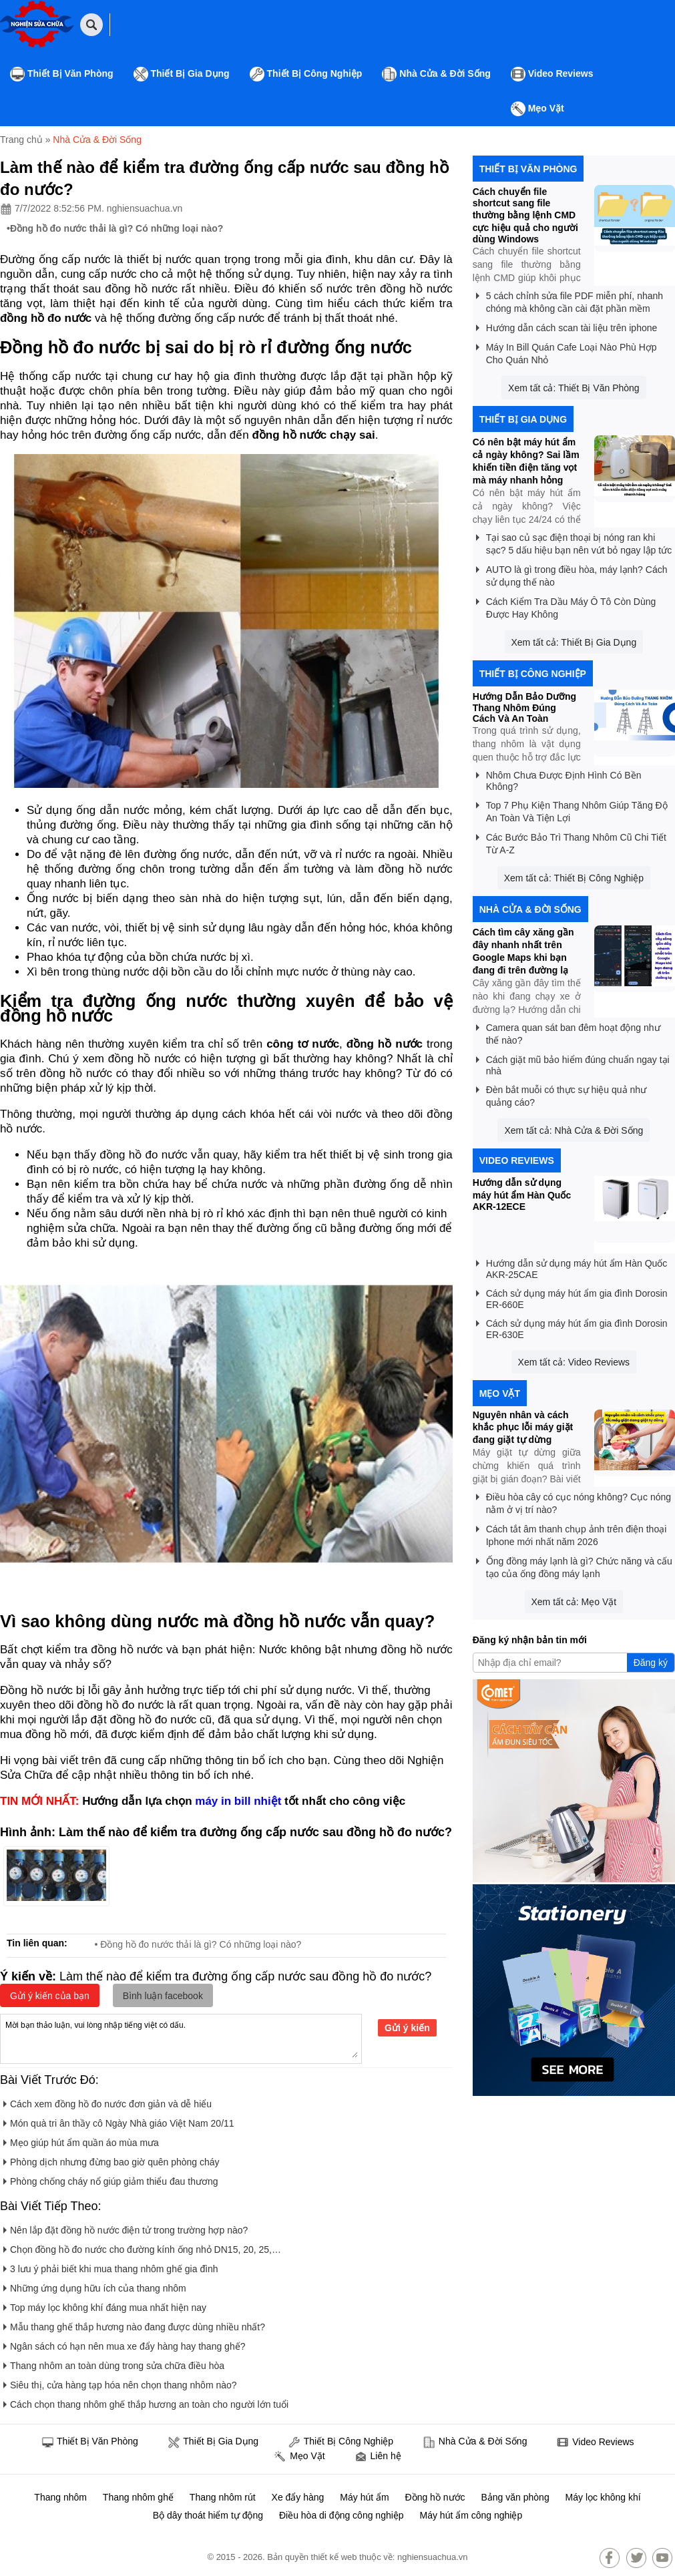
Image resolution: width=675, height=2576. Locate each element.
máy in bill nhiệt (238, 1801)
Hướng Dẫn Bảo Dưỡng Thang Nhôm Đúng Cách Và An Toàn (524, 707)
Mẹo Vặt (537, 108)
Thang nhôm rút (223, 2497)
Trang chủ (21, 139)
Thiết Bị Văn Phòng (62, 74)
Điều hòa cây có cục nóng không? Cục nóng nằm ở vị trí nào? (573, 1501)
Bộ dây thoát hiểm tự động (208, 2515)
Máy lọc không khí (603, 2497)
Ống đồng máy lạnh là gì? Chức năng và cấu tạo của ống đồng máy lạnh (574, 1565)
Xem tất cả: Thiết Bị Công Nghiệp (574, 878)
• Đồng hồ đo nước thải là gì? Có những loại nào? (198, 1944)
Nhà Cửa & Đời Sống (436, 74)
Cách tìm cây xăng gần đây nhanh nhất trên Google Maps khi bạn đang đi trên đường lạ (523, 951)
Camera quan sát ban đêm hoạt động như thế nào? (568, 1032)
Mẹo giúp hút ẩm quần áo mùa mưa (81, 2140)
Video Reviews (552, 74)
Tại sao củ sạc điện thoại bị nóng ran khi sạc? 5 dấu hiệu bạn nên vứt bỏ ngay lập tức (574, 541)
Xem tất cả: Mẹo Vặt (574, 1601)
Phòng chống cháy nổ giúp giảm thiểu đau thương (110, 2179)
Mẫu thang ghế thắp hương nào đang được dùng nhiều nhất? (134, 2324)
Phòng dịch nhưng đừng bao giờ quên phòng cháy (111, 2159)
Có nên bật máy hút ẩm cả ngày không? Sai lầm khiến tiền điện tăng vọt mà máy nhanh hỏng (526, 461)
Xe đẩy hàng (298, 2497)
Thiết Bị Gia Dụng (182, 74)
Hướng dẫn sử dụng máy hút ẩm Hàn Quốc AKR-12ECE (522, 1194)
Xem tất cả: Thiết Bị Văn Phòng (574, 388)
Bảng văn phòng (515, 2497)
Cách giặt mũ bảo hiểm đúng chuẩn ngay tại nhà (573, 1063)
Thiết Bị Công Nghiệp (306, 74)
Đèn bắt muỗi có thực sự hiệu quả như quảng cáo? (561, 1094)
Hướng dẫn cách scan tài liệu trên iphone (567, 325)
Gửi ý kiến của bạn (49, 1995)
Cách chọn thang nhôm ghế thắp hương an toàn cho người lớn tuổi (145, 2402)
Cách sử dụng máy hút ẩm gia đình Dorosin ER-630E (572, 1326)
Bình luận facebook (163, 1995)
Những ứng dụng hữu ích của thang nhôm (94, 2286)
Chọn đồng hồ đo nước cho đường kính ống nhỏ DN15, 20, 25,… (142, 2247)
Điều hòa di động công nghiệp (341, 2515)
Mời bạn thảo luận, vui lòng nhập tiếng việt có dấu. (181, 2038)
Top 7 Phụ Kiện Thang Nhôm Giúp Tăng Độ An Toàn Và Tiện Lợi (572, 809)
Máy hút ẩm (364, 2497)
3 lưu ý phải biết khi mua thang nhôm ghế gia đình (110, 2266)
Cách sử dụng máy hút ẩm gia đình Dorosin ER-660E (572, 1296)
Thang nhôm (60, 2497)
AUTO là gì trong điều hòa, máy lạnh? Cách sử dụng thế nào (572, 574)
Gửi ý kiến (407, 2027)
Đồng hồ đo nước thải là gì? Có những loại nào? (117, 228)
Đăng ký (651, 1662)
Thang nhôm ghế (138, 2497)
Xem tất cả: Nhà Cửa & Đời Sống (573, 1130)
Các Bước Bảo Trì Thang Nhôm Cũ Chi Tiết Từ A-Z (571, 841)
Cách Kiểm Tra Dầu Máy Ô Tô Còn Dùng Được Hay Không (566, 606)
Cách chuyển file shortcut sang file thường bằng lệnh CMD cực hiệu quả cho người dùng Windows (525, 215)
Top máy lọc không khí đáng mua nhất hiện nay (104, 2305)
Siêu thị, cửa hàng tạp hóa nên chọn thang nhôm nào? (120, 2382)
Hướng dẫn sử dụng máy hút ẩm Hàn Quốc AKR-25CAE (572, 1266)
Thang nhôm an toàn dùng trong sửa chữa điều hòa (113, 2363)
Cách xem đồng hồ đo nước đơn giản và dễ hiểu (107, 2101)
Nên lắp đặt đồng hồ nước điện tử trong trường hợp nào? (125, 2227)
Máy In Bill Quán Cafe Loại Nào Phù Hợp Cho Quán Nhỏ (566, 351)
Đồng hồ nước (435, 2497)
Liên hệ (378, 2457)
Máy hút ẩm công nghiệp (471, 2515)
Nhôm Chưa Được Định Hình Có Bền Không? (559, 778)
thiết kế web (334, 2557)
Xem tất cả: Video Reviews (574, 1362)
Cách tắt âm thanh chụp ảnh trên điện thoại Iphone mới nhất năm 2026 (571, 1533)
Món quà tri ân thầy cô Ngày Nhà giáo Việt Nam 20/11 (118, 2121)
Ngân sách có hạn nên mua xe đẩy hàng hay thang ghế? (124, 2344)
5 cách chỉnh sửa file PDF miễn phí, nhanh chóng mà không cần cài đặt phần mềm (569, 300)
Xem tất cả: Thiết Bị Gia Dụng (574, 642)
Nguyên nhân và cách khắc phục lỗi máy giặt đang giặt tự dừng (523, 1427)
